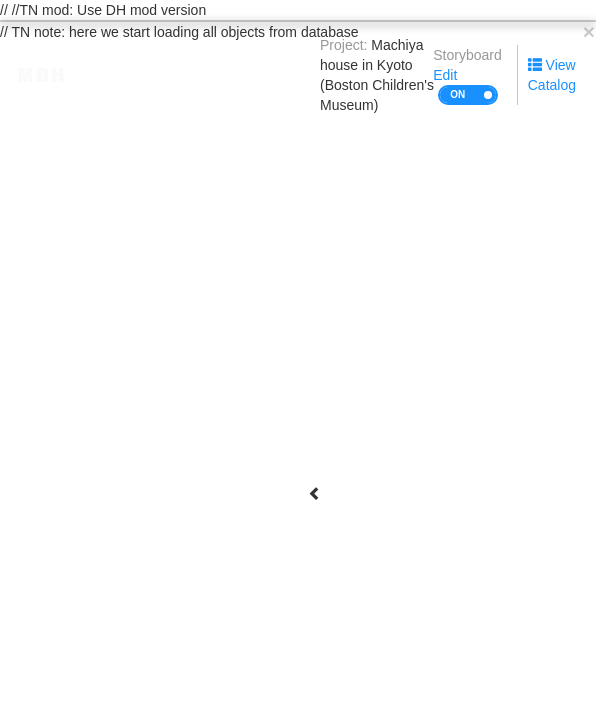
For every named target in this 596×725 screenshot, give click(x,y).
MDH (42, 74)
